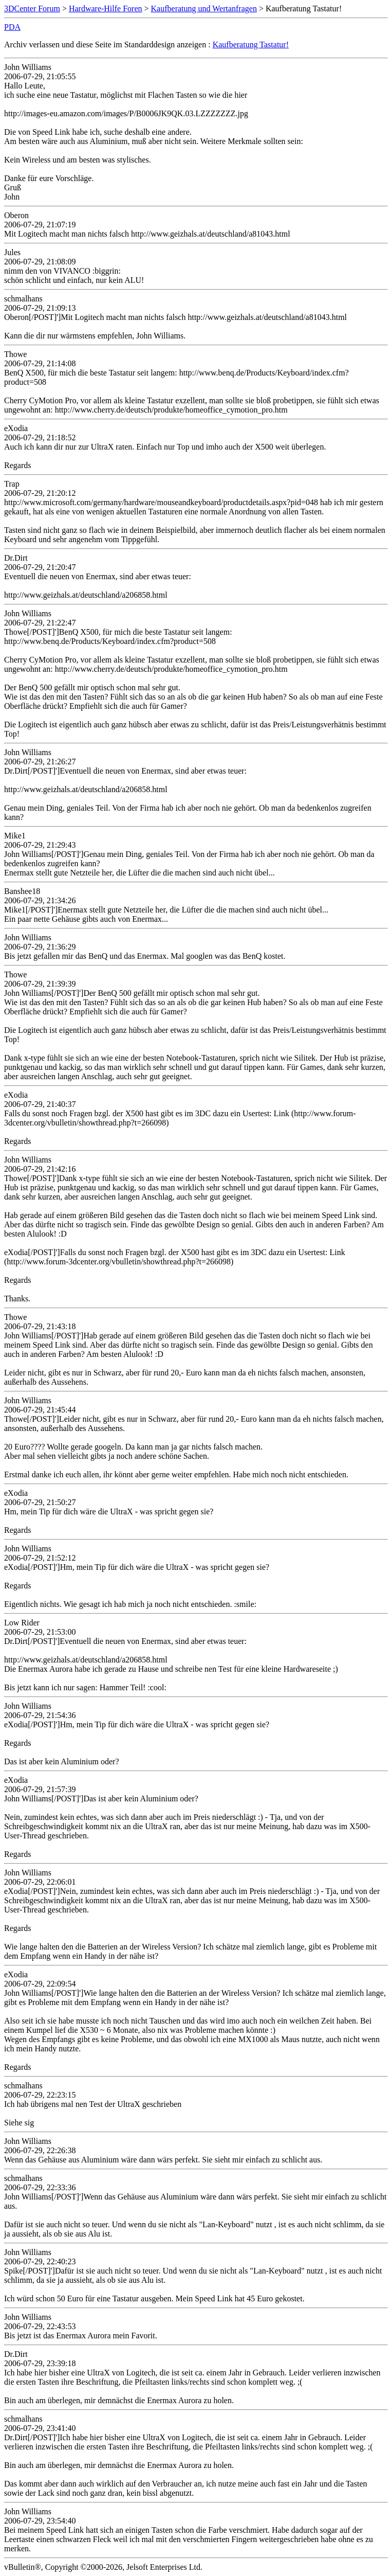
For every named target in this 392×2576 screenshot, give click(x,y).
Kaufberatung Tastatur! (251, 44)
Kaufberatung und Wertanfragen (204, 8)
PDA (12, 27)
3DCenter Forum (32, 8)
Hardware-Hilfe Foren (105, 8)
